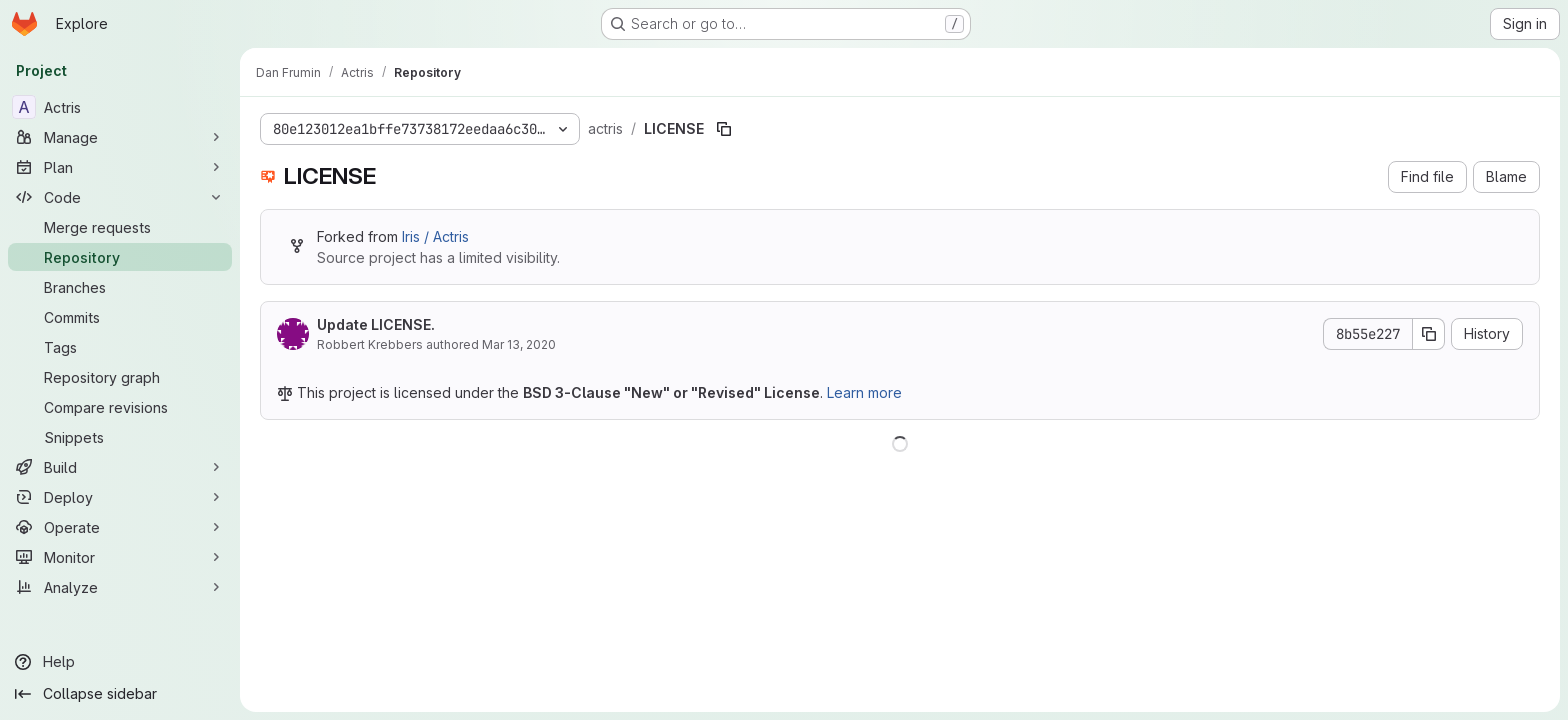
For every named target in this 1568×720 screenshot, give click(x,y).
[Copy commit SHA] (1429, 334)
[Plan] (120, 167)
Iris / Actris (435, 236)
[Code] (120, 197)
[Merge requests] (120, 227)
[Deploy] (120, 497)
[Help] (120, 662)
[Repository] (120, 257)
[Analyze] (120, 587)
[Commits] (120, 317)
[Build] (120, 467)
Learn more (864, 392)
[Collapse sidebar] (120, 694)
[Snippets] (120, 437)
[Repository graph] (120, 377)
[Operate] (120, 527)
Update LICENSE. (376, 324)
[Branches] (120, 287)
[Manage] (120, 137)
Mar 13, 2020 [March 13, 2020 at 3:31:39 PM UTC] (519, 344)
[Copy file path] (724, 129)
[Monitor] (120, 557)
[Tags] (120, 347)
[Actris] (120, 107)
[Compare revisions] (120, 407)
